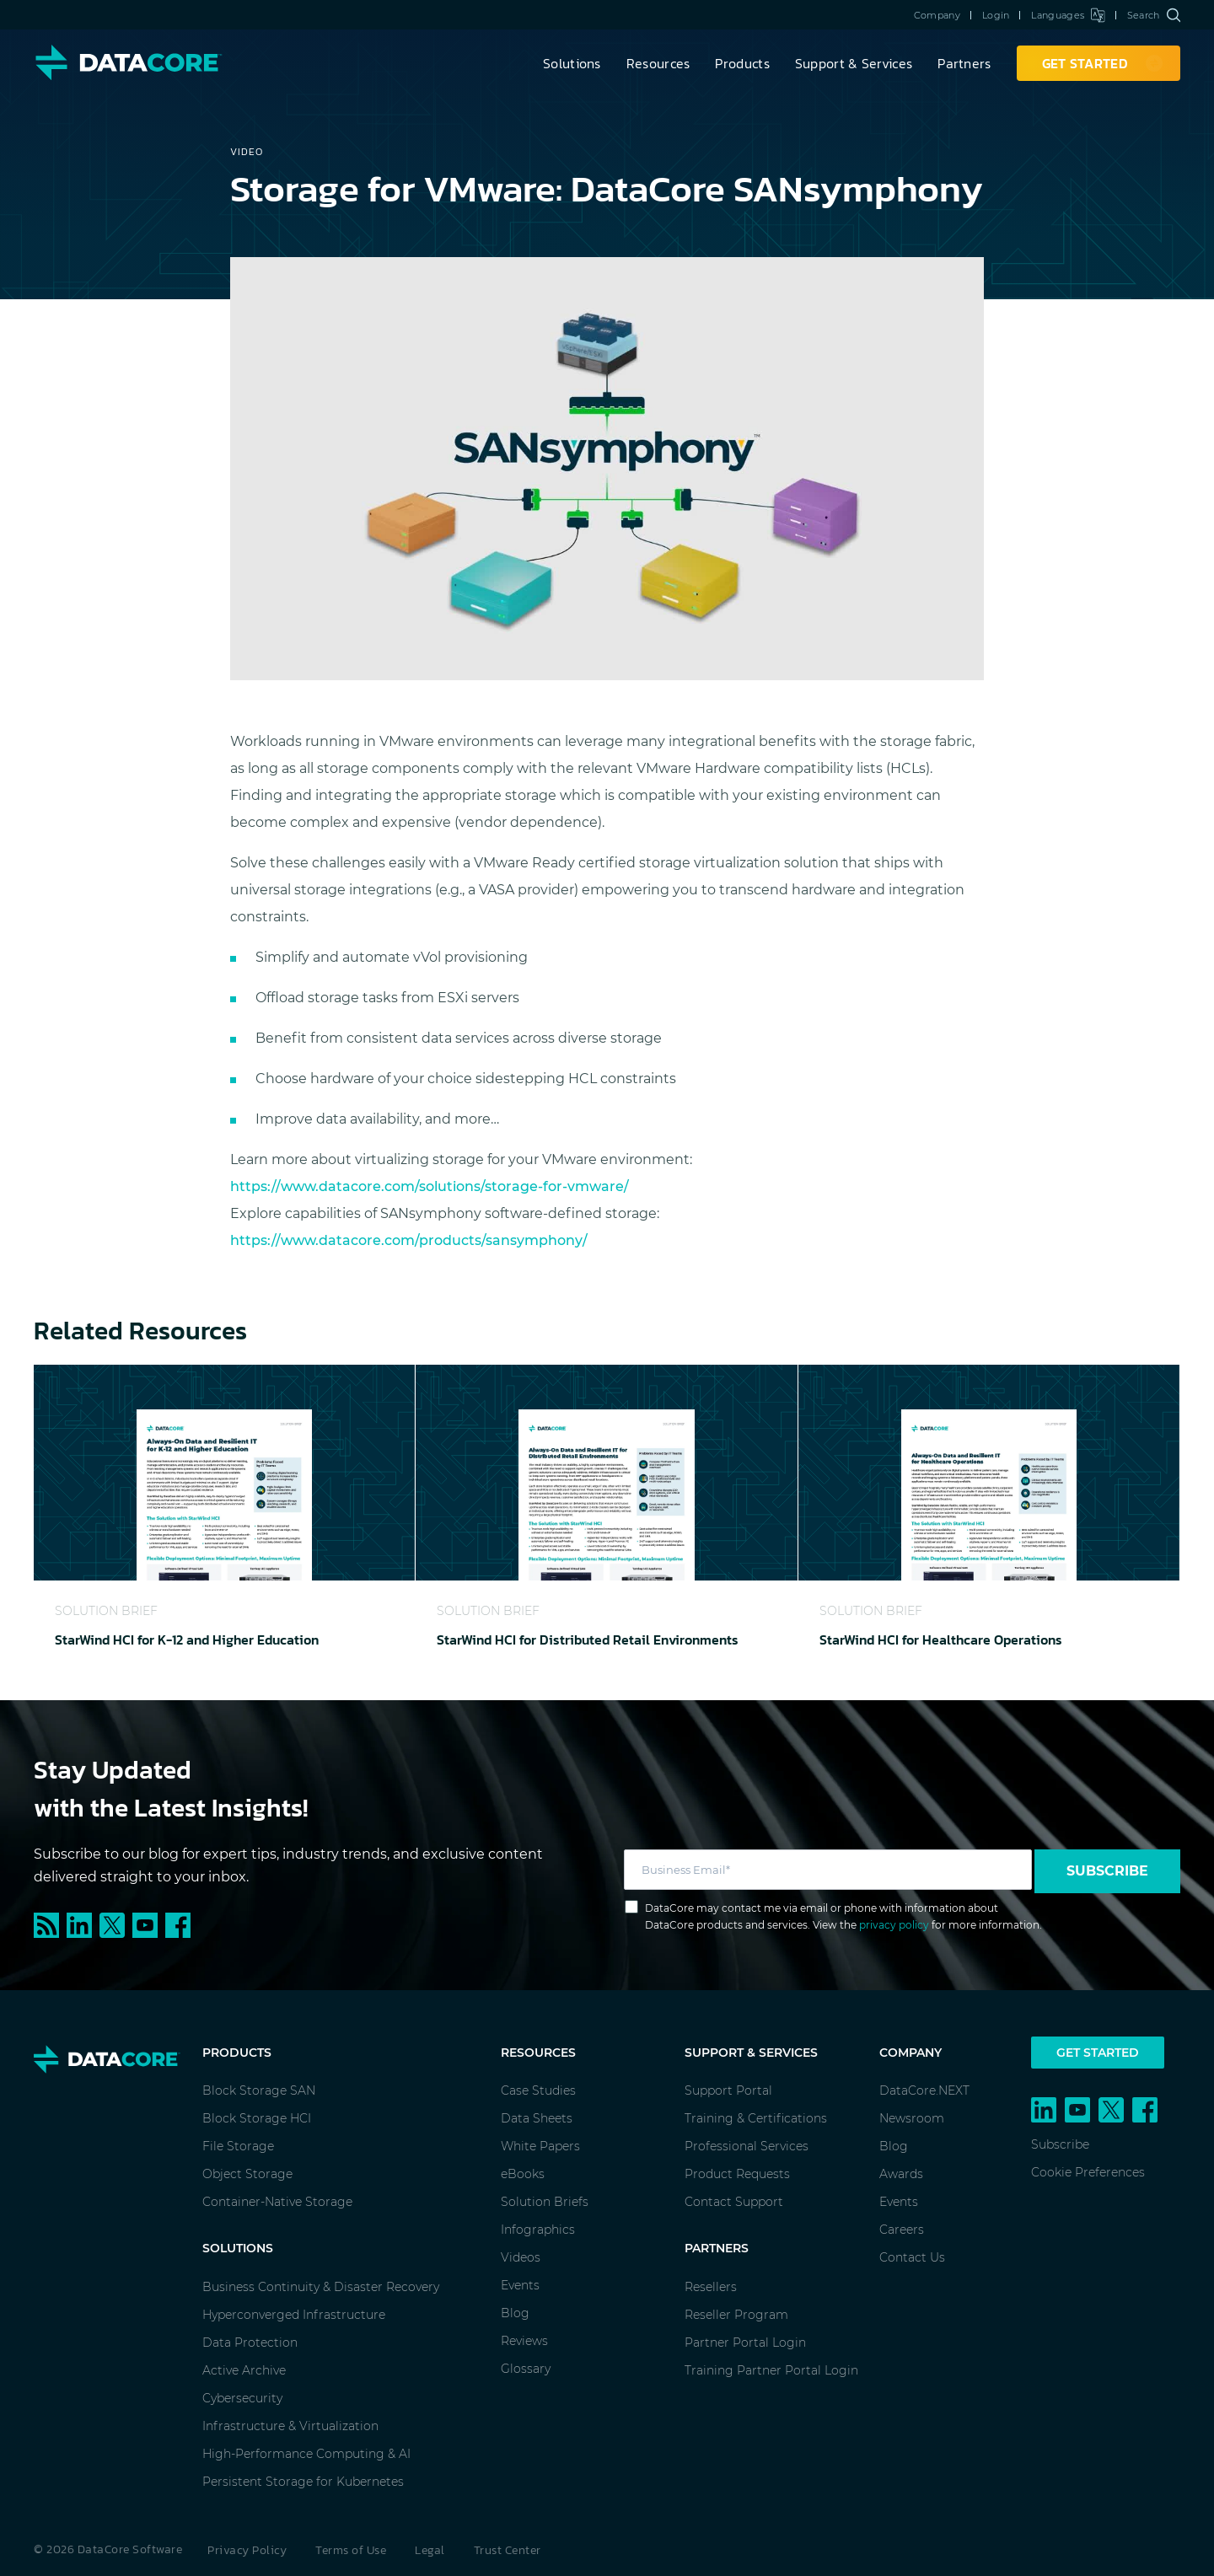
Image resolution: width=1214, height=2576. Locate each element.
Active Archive (244, 2370)
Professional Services (746, 2146)
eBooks (523, 2174)
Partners (964, 63)
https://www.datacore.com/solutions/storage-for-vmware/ (429, 1186)
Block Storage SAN (258, 2090)
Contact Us (912, 2257)
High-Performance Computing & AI (306, 2453)
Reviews (524, 2340)
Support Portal (728, 2090)
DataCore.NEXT (924, 2090)
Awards (901, 2174)
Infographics (538, 2229)
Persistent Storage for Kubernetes (303, 2481)
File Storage (238, 2146)
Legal (430, 2550)
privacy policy (894, 1925)
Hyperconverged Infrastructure (293, 2314)
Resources (658, 63)
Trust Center (507, 2550)
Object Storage (247, 2174)
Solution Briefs (544, 2201)
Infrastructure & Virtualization (290, 2426)
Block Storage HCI (256, 2118)
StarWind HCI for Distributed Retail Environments (588, 1639)
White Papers (540, 2146)
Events (520, 2285)
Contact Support (734, 2201)
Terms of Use (350, 2550)
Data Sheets (536, 2118)
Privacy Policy (247, 2550)
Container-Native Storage (277, 2201)
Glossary (526, 2368)
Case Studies (538, 2090)
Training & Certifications (756, 2118)
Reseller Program (736, 2314)
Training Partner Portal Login (771, 2370)
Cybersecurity (242, 2398)
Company (937, 15)
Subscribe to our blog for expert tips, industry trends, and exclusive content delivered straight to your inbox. (288, 1865)
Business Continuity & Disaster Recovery (320, 2286)
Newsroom (911, 2118)
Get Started (1097, 2052)
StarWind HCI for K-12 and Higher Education (187, 1639)
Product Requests (737, 2174)
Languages (1067, 15)
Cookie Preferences (1088, 2172)
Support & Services (853, 63)
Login (996, 15)
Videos (520, 2257)
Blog (515, 2313)
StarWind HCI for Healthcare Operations (940, 1639)
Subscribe (1107, 1871)
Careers (901, 2229)
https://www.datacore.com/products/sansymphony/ (409, 1240)
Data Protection (250, 2342)
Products (742, 63)
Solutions (572, 63)
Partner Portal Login (745, 2342)
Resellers (711, 2286)
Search (1153, 15)
